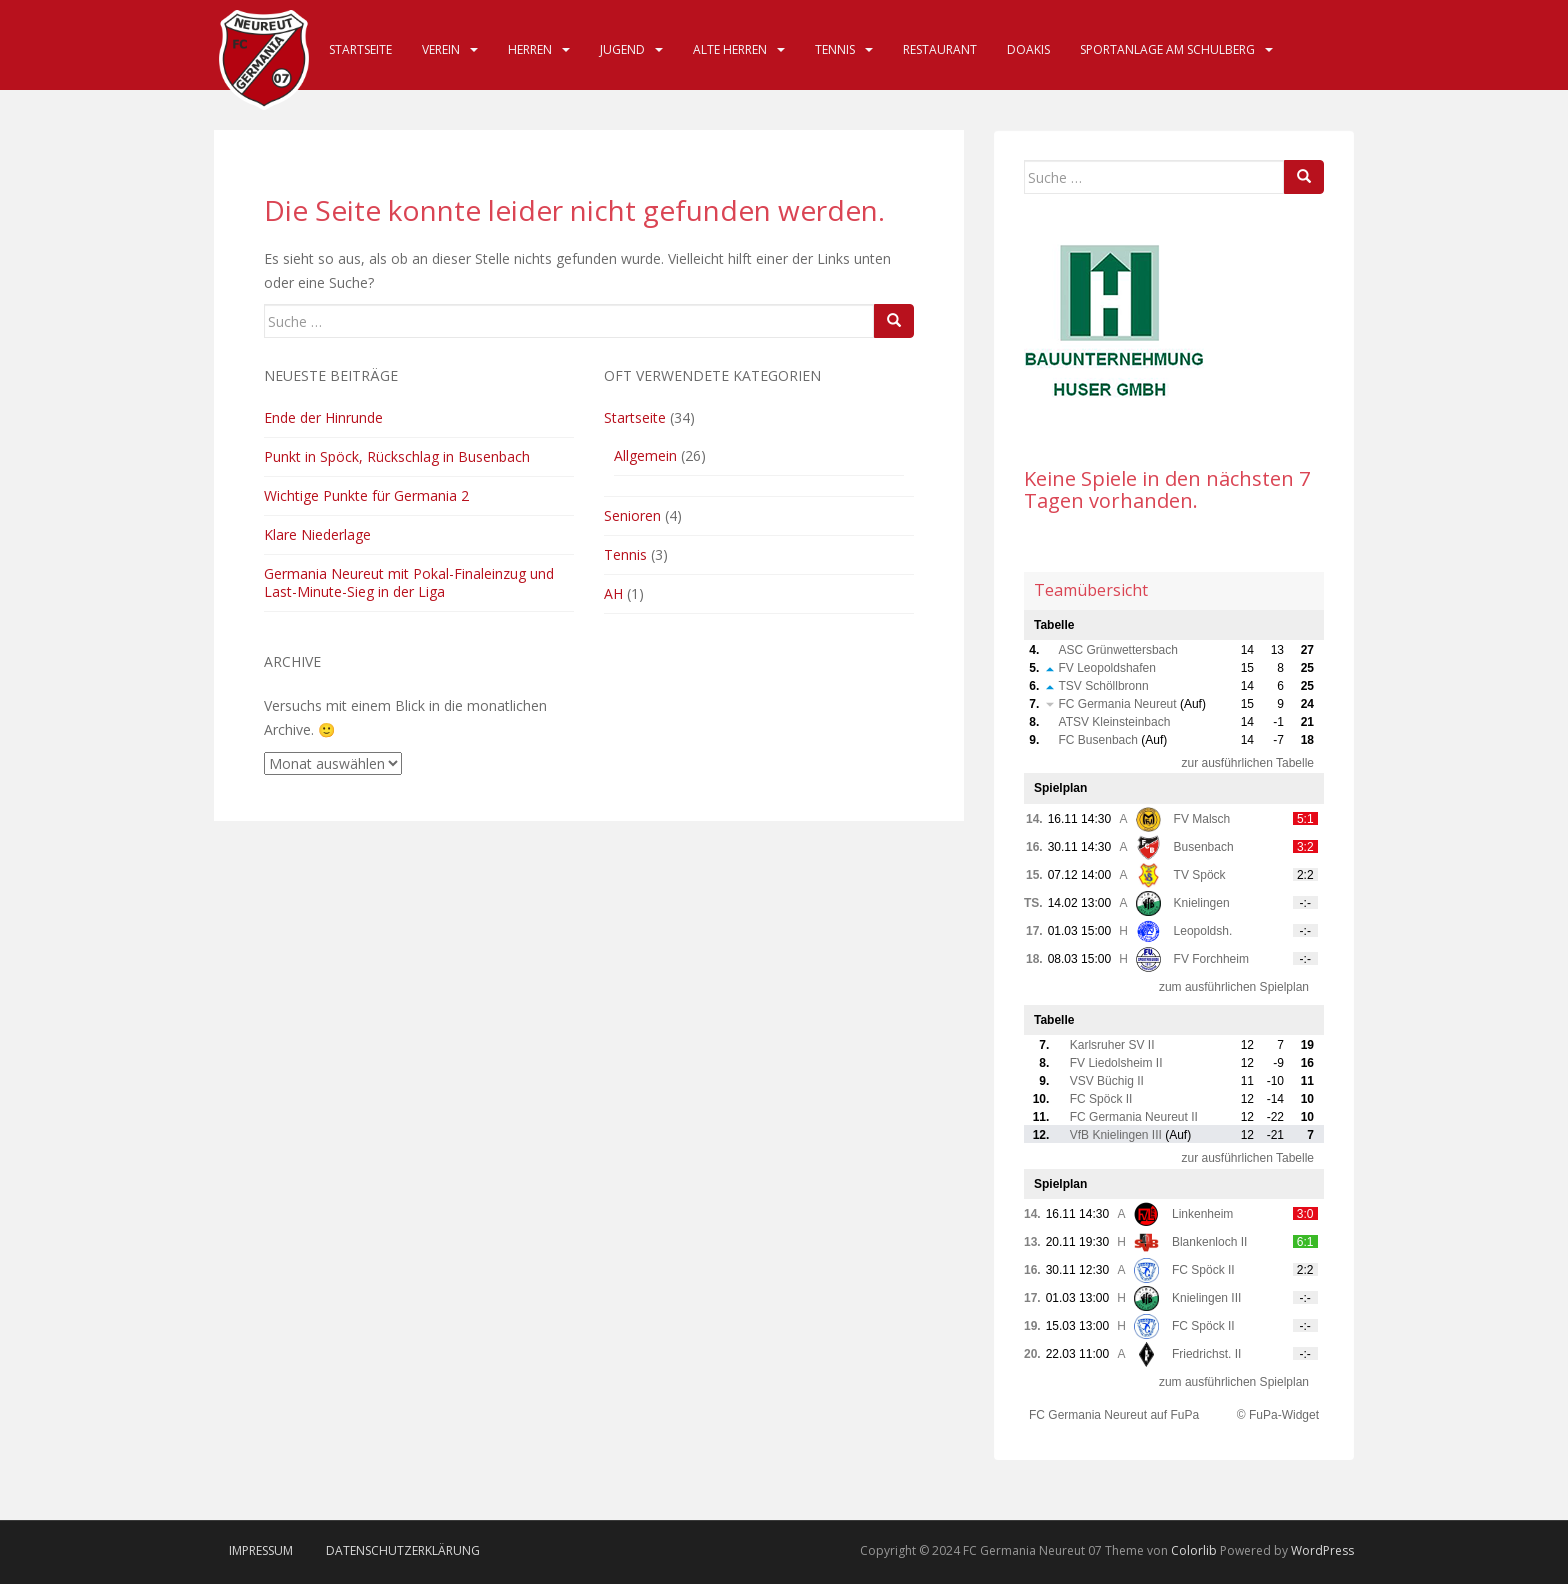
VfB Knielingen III (1116, 1135)
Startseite (360, 49)
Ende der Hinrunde (323, 417)
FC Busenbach (1098, 740)
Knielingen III (1206, 1298)
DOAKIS (1028, 49)
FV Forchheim (1211, 959)
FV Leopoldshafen (1107, 668)
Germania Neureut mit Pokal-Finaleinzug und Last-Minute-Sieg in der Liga (409, 582)
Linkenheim (1202, 1214)
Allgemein (645, 455)
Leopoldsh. (1203, 931)
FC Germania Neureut (1118, 704)
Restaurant (940, 49)
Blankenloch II (1209, 1242)
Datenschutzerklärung (403, 1550)
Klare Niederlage (317, 534)
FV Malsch (1202, 819)
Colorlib (1194, 1550)
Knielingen (1202, 903)
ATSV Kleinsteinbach (1115, 722)
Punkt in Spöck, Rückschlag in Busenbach (397, 456)
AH (613, 593)
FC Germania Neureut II (1134, 1117)
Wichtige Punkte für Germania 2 (366, 495)
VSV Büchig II (1107, 1081)
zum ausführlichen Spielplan (1234, 987)
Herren (530, 49)
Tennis (835, 49)
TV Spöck (1200, 875)
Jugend (622, 49)
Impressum (261, 1550)
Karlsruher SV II (1112, 1045)
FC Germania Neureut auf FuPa (1114, 1415)
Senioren (632, 515)
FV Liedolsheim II (1116, 1063)
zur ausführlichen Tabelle (1247, 763)
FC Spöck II (1101, 1099)
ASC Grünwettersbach (1118, 650)
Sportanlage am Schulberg (1167, 49)
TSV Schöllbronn (1104, 686)
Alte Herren (730, 49)
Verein (441, 49)
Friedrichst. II (1206, 1354)
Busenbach (1204, 847)
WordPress (1322, 1550)
